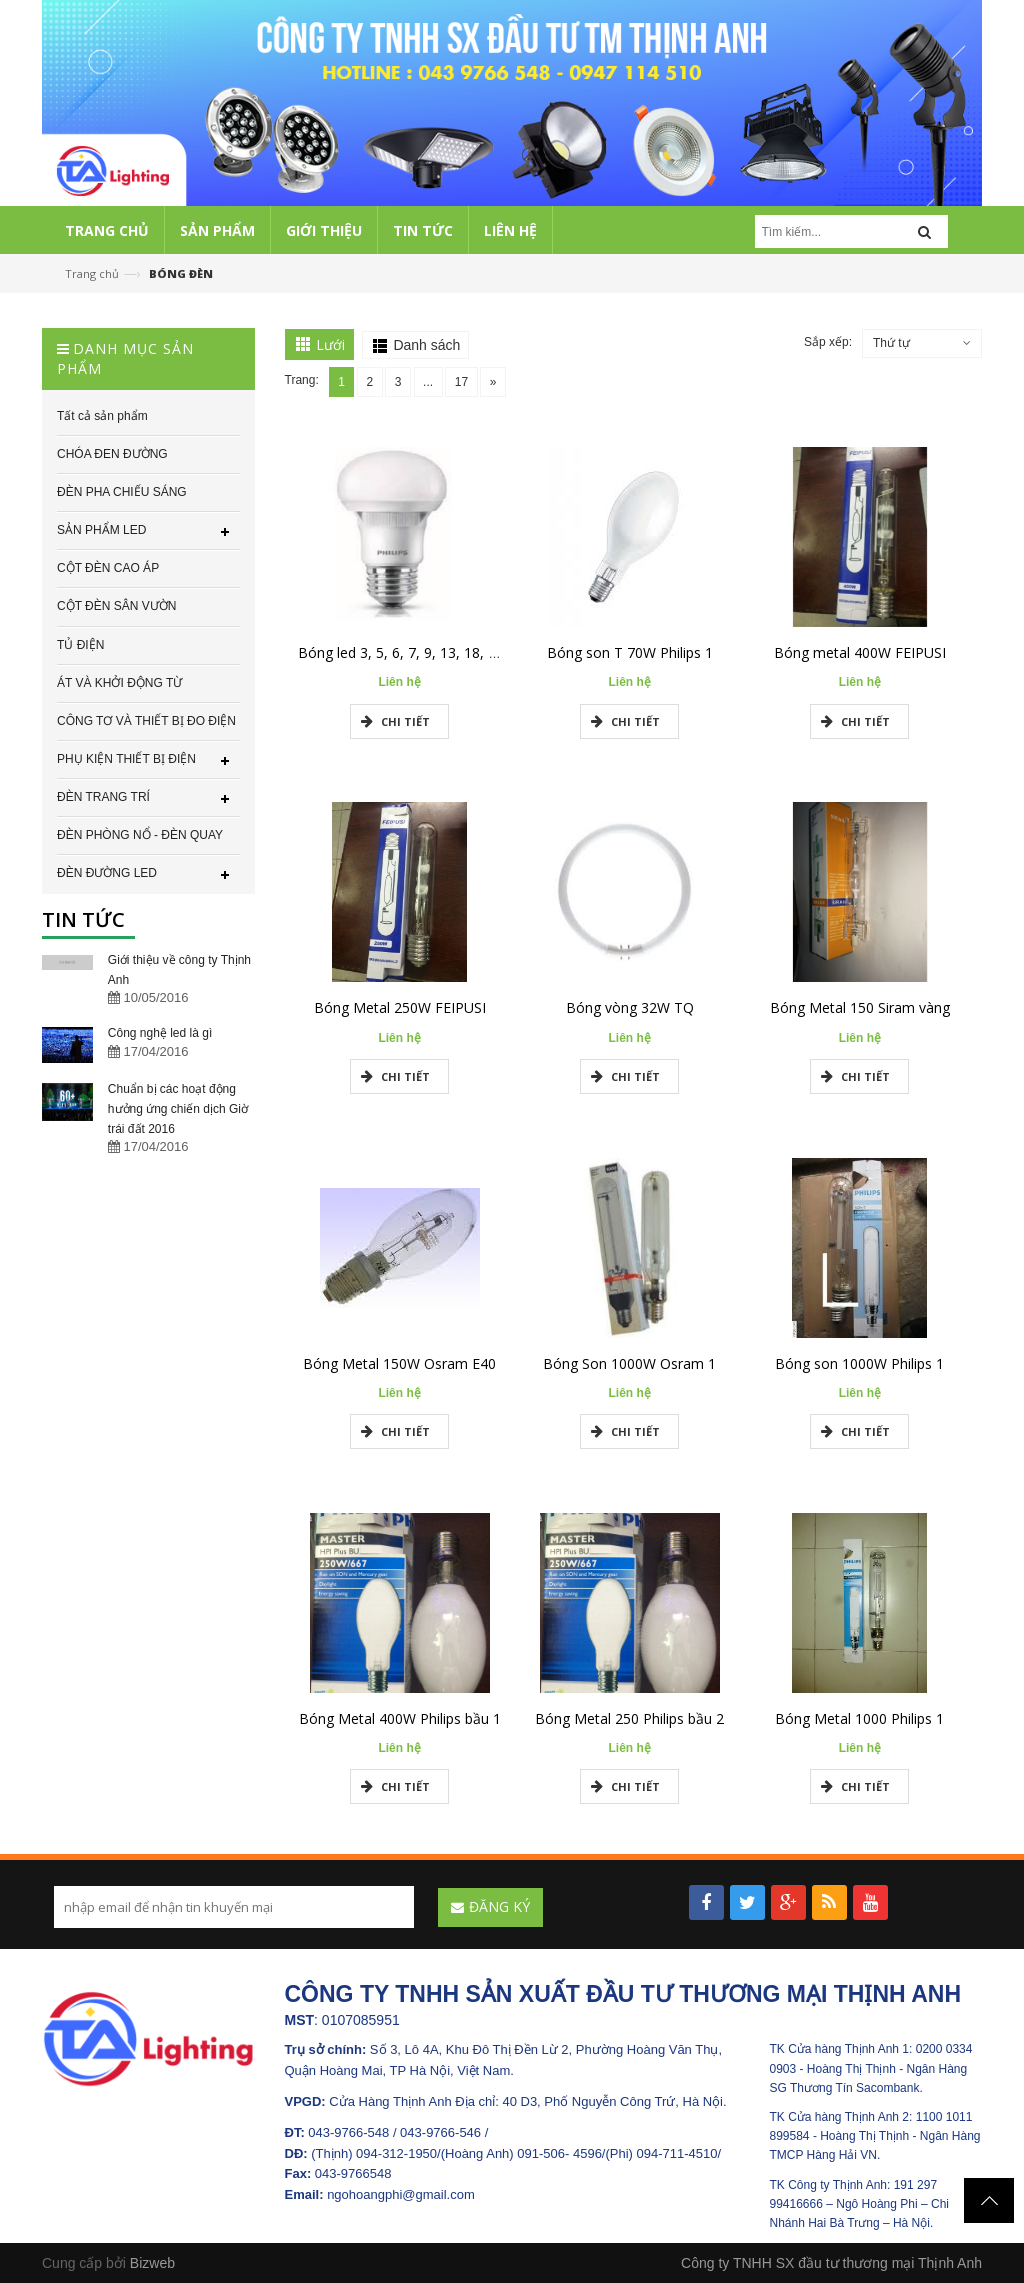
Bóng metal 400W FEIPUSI (860, 652)
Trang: (302, 380)
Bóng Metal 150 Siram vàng (860, 1007)
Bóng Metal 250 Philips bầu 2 (629, 1718)
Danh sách (426, 345)
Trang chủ (92, 273)
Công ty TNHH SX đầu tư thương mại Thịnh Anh (831, 2263)
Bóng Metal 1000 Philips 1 (859, 1718)
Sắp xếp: (828, 342)
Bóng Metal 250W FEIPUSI (400, 1007)
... (425, 382)
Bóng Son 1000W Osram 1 (629, 1363)
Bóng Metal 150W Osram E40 (399, 1363)
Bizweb (152, 2263)
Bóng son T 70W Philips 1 (630, 652)
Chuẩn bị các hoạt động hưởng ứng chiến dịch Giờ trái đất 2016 (178, 1109)
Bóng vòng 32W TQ (630, 1007)
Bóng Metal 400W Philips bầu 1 (400, 1718)
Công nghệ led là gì (160, 1033)
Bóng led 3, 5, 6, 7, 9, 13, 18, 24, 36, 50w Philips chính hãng (490, 652)
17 (457, 382)
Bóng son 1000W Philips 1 (859, 1363)
